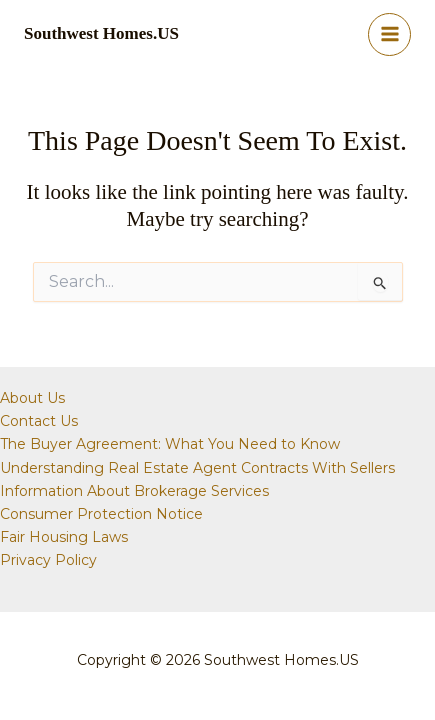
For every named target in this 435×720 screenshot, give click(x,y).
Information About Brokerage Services (134, 491)
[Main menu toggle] (389, 34)
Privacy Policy (48, 560)
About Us (32, 398)
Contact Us (39, 421)
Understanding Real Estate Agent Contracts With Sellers (197, 468)
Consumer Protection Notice (101, 514)
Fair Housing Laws (64, 537)
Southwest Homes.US (101, 33)
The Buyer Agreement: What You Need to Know (170, 444)
